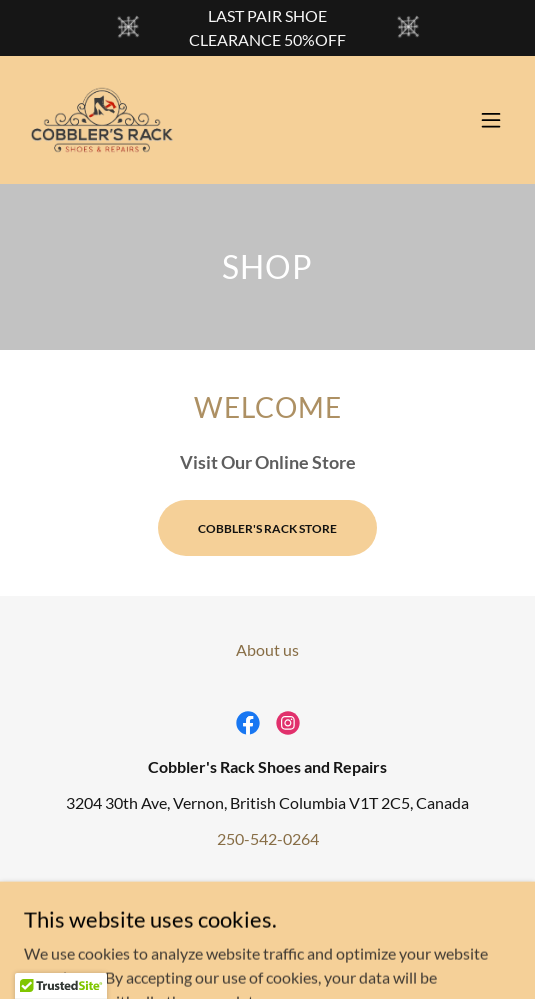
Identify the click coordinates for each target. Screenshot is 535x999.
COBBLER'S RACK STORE (267, 528)
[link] (102, 120)
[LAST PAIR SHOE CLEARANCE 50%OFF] (267, 28)
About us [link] (267, 649)
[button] (491, 120)
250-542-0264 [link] (268, 838)
